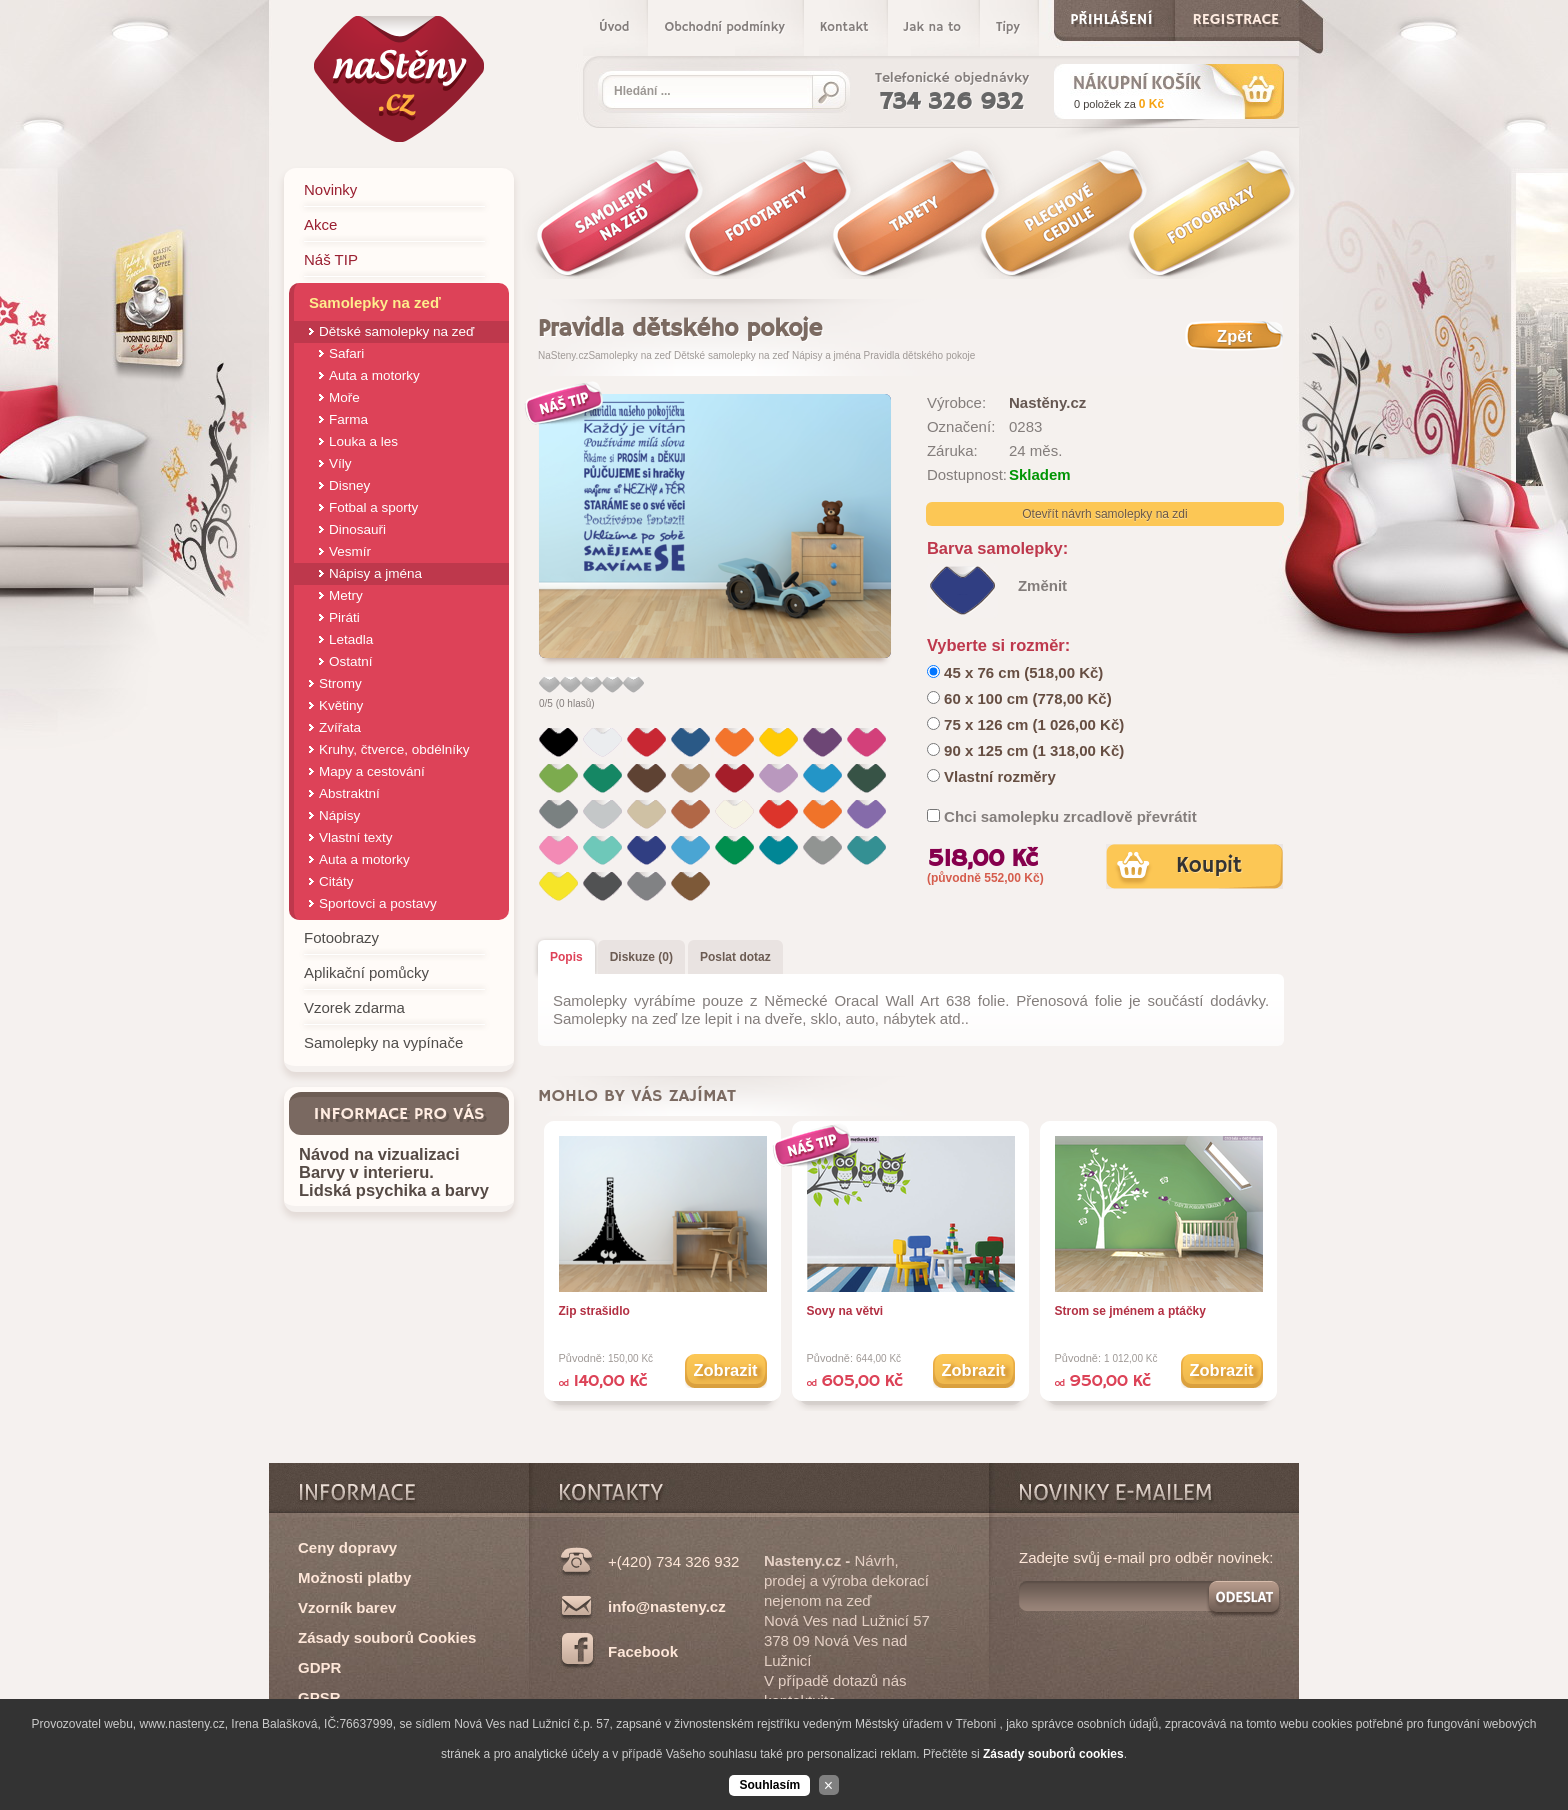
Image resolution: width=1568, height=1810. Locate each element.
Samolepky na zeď (629, 355)
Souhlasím (769, 1785)
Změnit (1042, 585)
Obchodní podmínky (724, 27)
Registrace (1235, 15)
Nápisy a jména (826, 355)
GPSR (319, 1697)
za (1119, 104)
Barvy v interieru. (366, 1172)
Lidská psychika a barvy (394, 1190)
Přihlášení (1111, 15)
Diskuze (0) (641, 957)
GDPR (319, 1667)
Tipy (1008, 27)
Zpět (1234, 336)
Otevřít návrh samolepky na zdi (1104, 514)
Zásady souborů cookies (1053, 1754)
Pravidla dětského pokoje (920, 355)
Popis (566, 957)
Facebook (643, 1651)
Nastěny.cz (1047, 402)
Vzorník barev (347, 1607)
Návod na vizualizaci (379, 1154)
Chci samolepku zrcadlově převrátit (1070, 816)
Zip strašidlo (594, 1311)
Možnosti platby (354, 1577)
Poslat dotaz (735, 957)
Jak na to (932, 27)
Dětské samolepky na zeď (731, 355)
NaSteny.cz (563, 355)
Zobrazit (725, 1370)
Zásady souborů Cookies (387, 1637)
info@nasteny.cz (667, 1606)
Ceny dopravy (347, 1547)
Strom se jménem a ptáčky (1130, 1311)
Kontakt (844, 27)
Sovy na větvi (845, 1311)
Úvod (614, 27)
